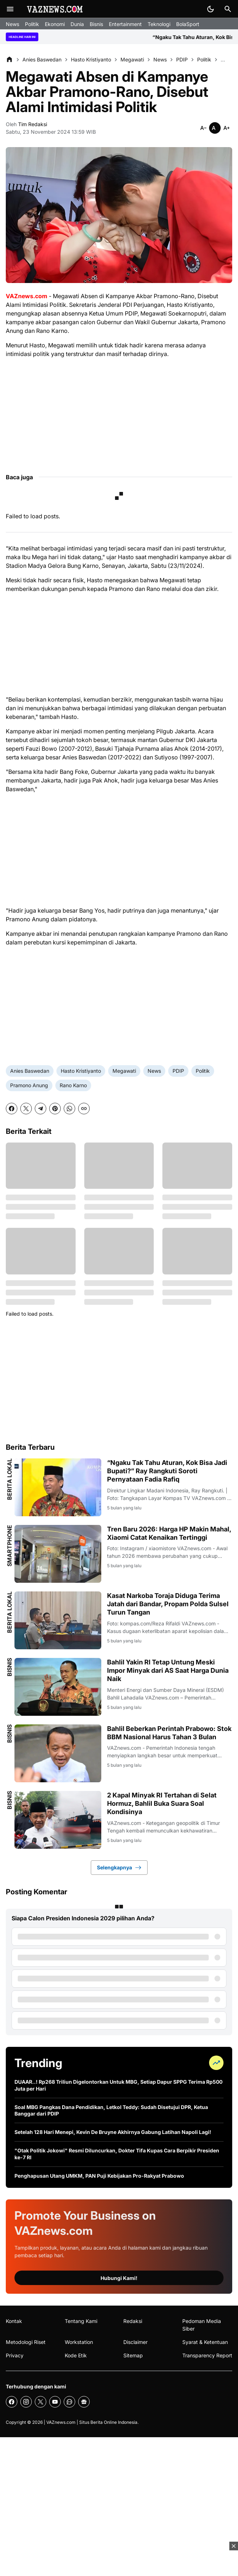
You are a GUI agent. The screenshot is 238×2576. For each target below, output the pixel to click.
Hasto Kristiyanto (81, 1071)
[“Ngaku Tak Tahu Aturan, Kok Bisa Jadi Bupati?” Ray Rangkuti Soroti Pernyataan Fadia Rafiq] (57, 1487)
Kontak (14, 2321)
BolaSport (187, 24)
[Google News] (84, 2402)
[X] (26, 1108)
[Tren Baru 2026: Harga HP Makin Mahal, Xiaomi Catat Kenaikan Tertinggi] (57, 1554)
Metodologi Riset (26, 2342)
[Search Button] (228, 9)
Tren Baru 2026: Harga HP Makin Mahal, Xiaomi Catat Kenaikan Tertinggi (169, 1533)
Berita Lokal (9, 1479)
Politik (32, 24)
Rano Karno (73, 1085)
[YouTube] (55, 2402)
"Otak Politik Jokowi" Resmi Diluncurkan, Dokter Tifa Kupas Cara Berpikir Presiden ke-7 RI (116, 2153)
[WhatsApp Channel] (69, 2402)
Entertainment (125, 24)
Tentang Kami (81, 2321)
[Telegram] (40, 1108)
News (12, 24)
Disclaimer (135, 2342)
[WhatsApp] (69, 1108)
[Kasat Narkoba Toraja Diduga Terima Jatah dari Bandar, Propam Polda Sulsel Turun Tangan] (57, 1620)
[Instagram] (26, 2402)
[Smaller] (203, 128)
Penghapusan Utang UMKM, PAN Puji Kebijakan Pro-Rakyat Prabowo (99, 2176)
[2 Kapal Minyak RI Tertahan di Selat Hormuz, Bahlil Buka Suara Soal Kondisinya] (57, 1820)
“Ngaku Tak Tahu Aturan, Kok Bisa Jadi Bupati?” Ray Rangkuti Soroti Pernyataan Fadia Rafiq (167, 1471)
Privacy (15, 2355)
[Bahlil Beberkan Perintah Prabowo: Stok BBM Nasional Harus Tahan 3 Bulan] (57, 1753)
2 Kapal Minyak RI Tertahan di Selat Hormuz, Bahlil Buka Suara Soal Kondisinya (162, 1803)
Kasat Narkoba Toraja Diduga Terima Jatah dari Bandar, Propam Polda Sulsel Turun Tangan (168, 1604)
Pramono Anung (29, 1085)
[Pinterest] (55, 1108)
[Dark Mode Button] (210, 9)
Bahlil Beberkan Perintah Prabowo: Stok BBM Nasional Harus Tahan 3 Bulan (169, 1733)
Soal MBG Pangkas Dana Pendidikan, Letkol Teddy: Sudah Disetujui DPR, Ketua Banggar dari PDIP (111, 2110)
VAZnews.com (61, 2422)
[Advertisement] (119, 414)
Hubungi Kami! (119, 2278)
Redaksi (132, 2321)
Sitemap (133, 2355)
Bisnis (96, 24)
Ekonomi (55, 24)
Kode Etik (76, 2355)
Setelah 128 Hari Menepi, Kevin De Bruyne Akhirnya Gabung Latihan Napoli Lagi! (112, 2132)
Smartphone (9, 1545)
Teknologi (159, 24)
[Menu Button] (10, 9)
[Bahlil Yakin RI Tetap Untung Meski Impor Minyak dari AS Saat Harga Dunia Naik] (57, 1687)
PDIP (178, 1071)
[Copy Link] (84, 1108)
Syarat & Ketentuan (205, 2342)
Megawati (124, 1071)
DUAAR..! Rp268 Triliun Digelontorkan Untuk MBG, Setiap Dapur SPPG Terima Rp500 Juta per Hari (118, 2085)
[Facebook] (11, 1108)
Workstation (79, 2342)
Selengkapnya (119, 1867)
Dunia (77, 24)
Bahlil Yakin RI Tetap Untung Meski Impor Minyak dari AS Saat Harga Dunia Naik (168, 1670)
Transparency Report (207, 2355)
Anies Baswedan (29, 1071)
